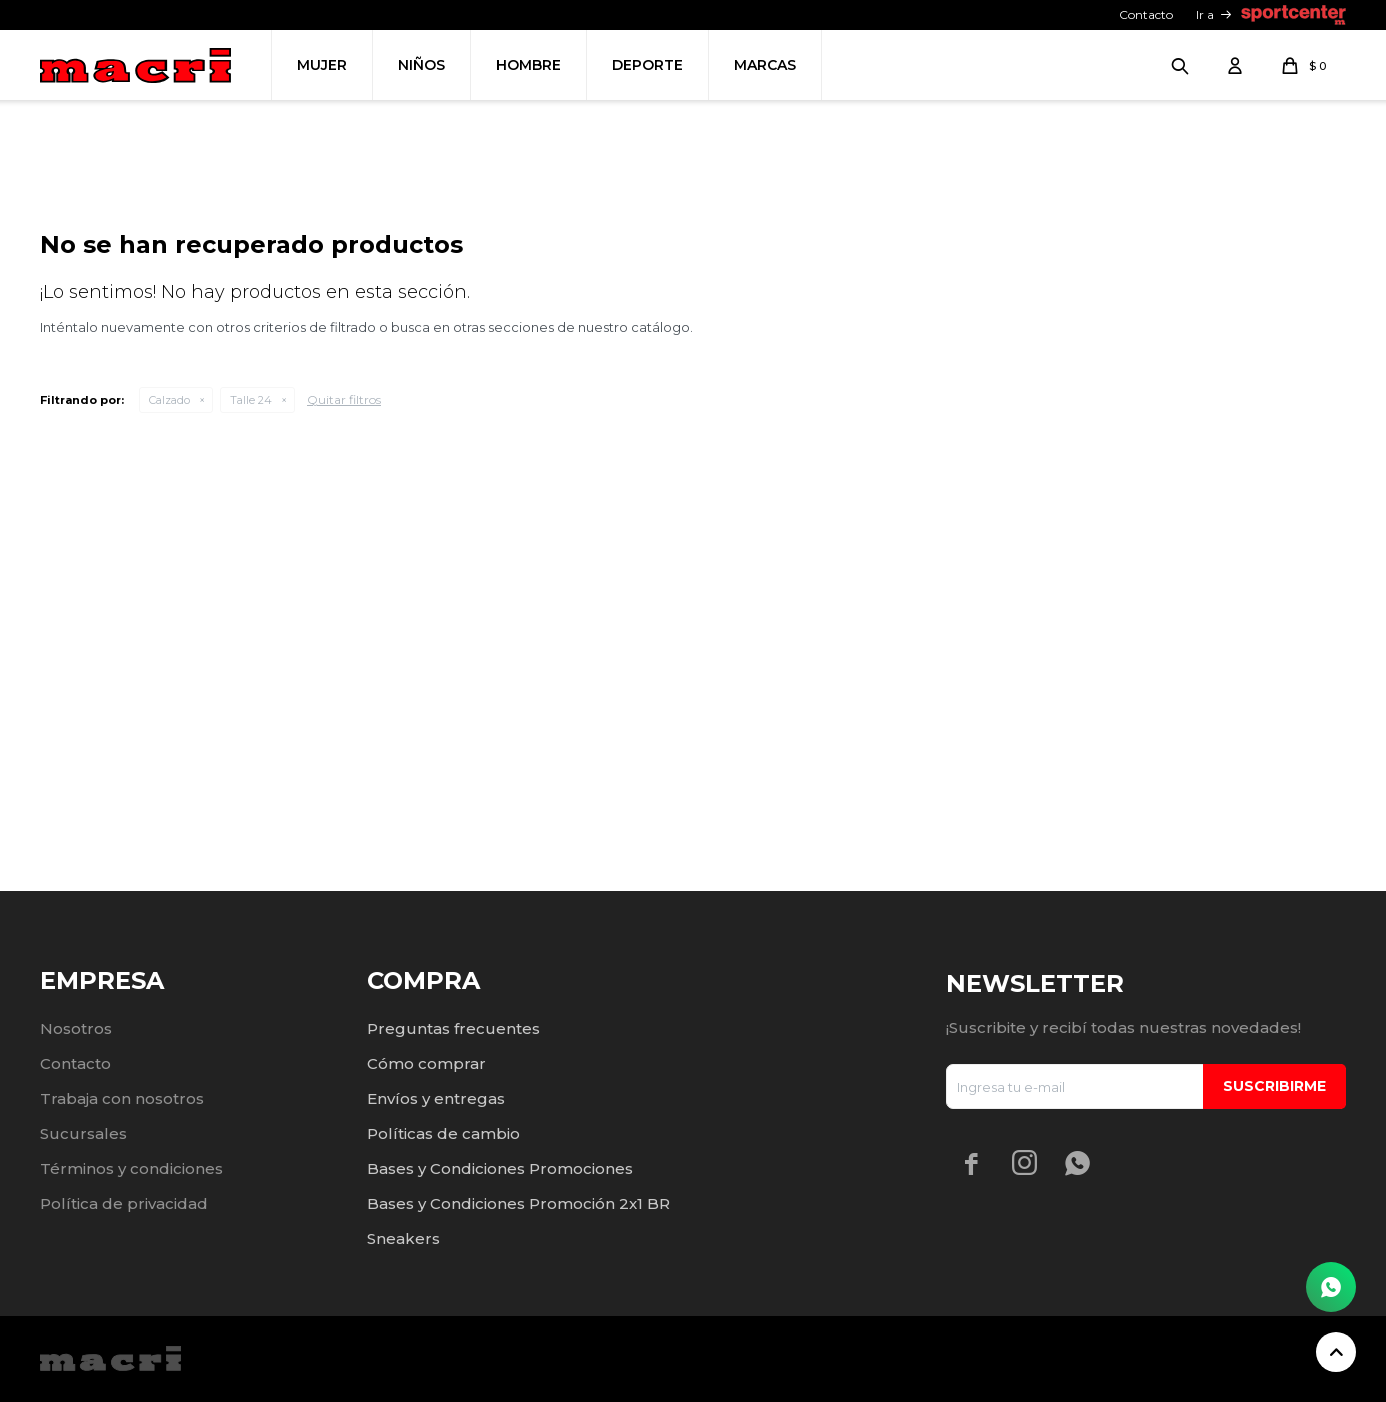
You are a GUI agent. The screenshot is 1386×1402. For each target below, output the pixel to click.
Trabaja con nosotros (122, 1098)
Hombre (528, 65)
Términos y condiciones (131, 1168)
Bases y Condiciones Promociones (500, 1168)
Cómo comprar (426, 1063)
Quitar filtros (344, 671)
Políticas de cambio (443, 1133)
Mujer (322, 65)
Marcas (765, 65)
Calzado (169, 672)
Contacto (1146, 14)
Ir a (1205, 14)
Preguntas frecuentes (453, 1028)
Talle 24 (251, 672)
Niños (421, 65)
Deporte (647, 65)
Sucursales (83, 1133)
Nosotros (76, 1028)
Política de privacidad (124, 1203)
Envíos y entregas (436, 1098)
